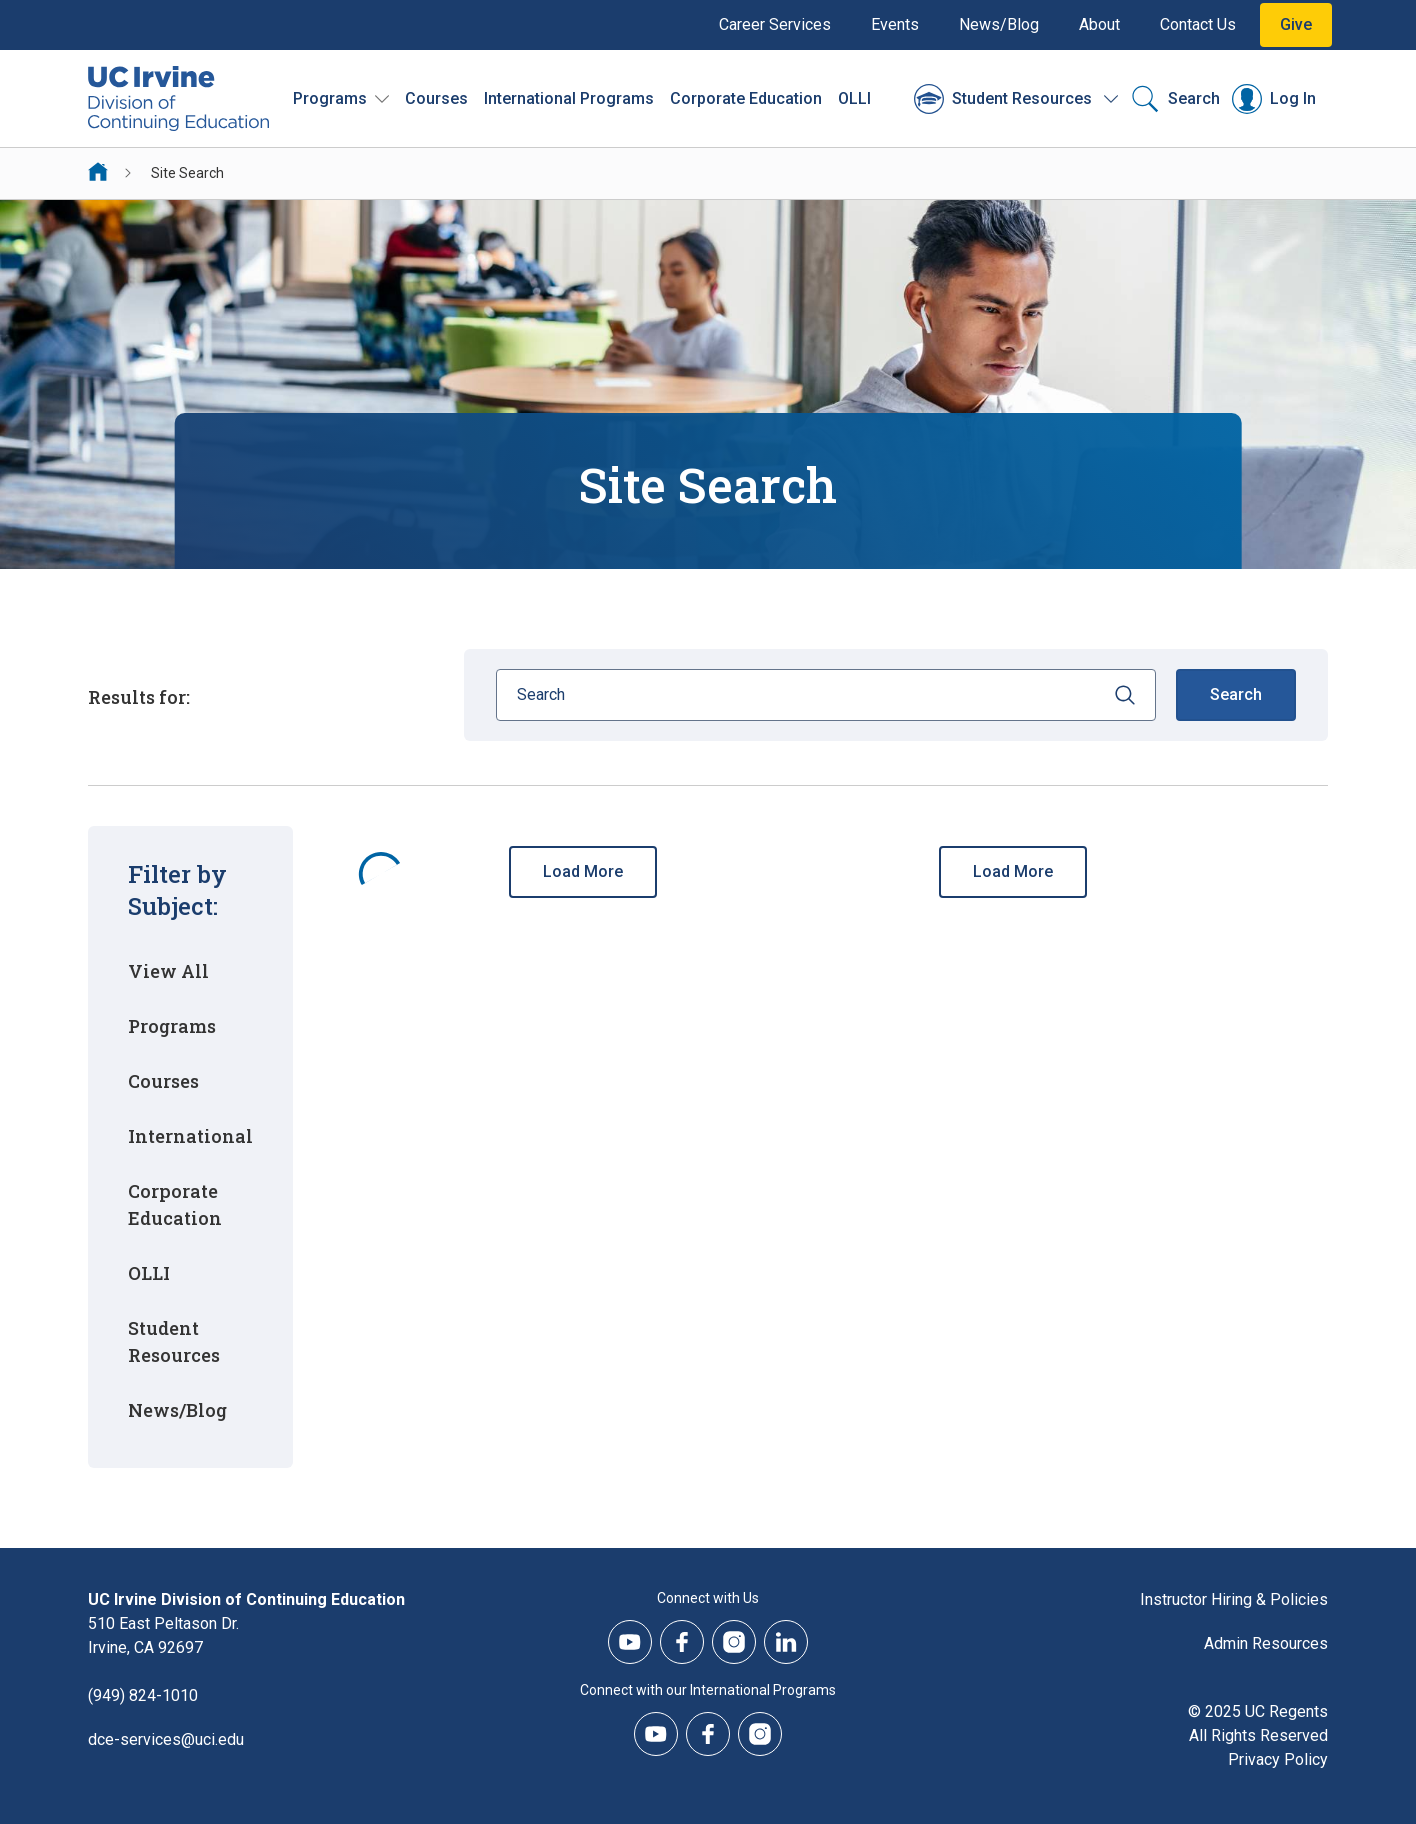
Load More (583, 871)
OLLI (854, 98)
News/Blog (999, 24)
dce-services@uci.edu (166, 1739)
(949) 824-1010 (143, 1695)
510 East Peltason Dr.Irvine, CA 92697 (163, 1635)
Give (1296, 24)
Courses (436, 98)
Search (1236, 694)
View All (168, 971)
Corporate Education (175, 1204)
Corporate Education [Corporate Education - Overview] (746, 98)
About (1099, 24)
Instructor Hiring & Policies (1234, 1599)
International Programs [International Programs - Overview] (569, 98)
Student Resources (174, 1341)
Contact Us (1198, 24)
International (190, 1136)
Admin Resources (1266, 1643)
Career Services (775, 24)
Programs (172, 1026)
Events (895, 24)
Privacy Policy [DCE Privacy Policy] (1278, 1759)
